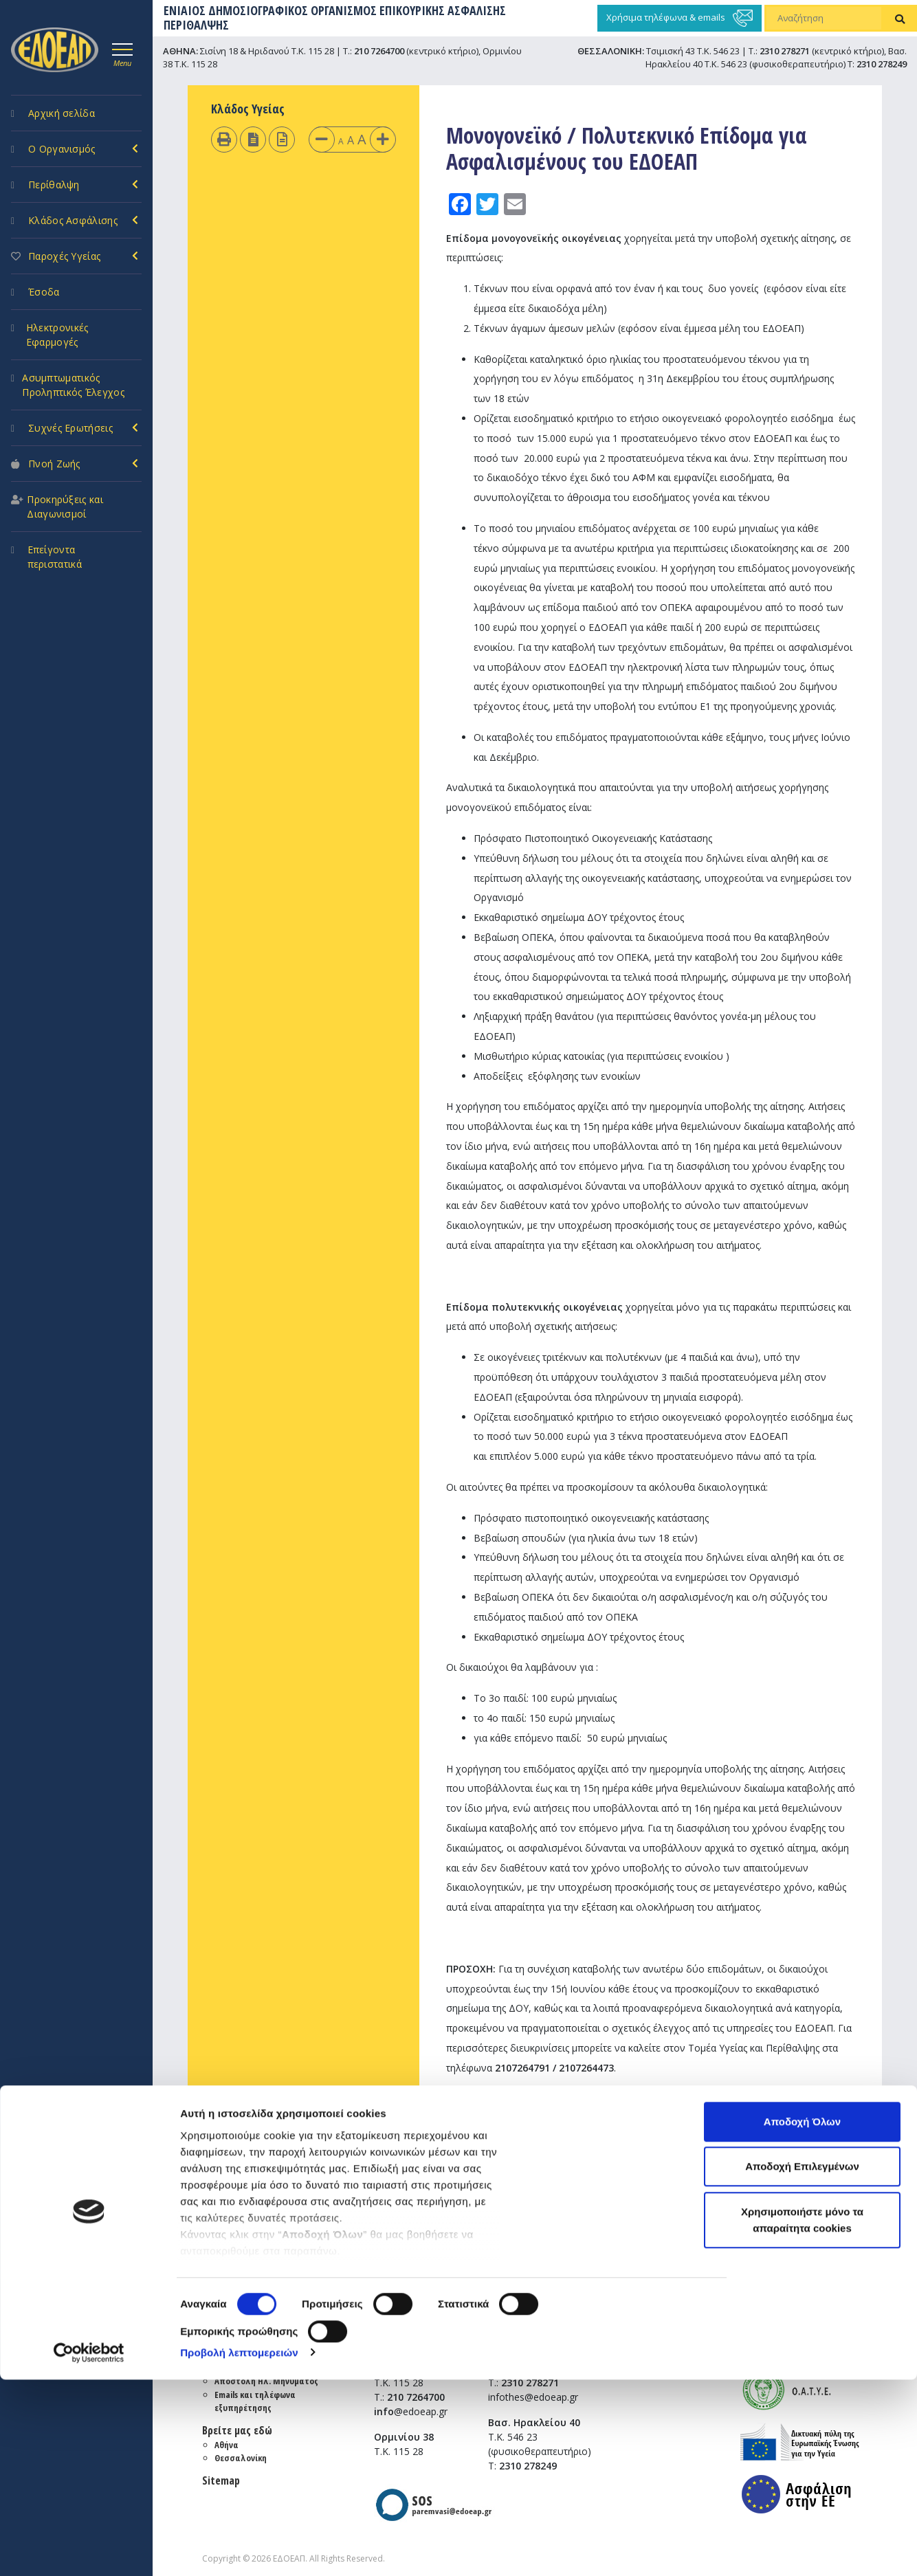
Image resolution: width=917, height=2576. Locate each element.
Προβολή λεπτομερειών (239, 2549)
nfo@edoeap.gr (673, 2117)
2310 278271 (785, 51)
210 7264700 (379, 51)
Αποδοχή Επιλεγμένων (802, 2363)
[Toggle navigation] (122, 53)
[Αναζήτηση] (823, 18)
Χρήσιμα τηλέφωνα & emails (679, 18)
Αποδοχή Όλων (802, 2318)
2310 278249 (882, 64)
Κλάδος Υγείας (248, 108)
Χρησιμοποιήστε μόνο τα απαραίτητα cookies (802, 2416)
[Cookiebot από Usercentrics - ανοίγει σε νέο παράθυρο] (89, 2549)
